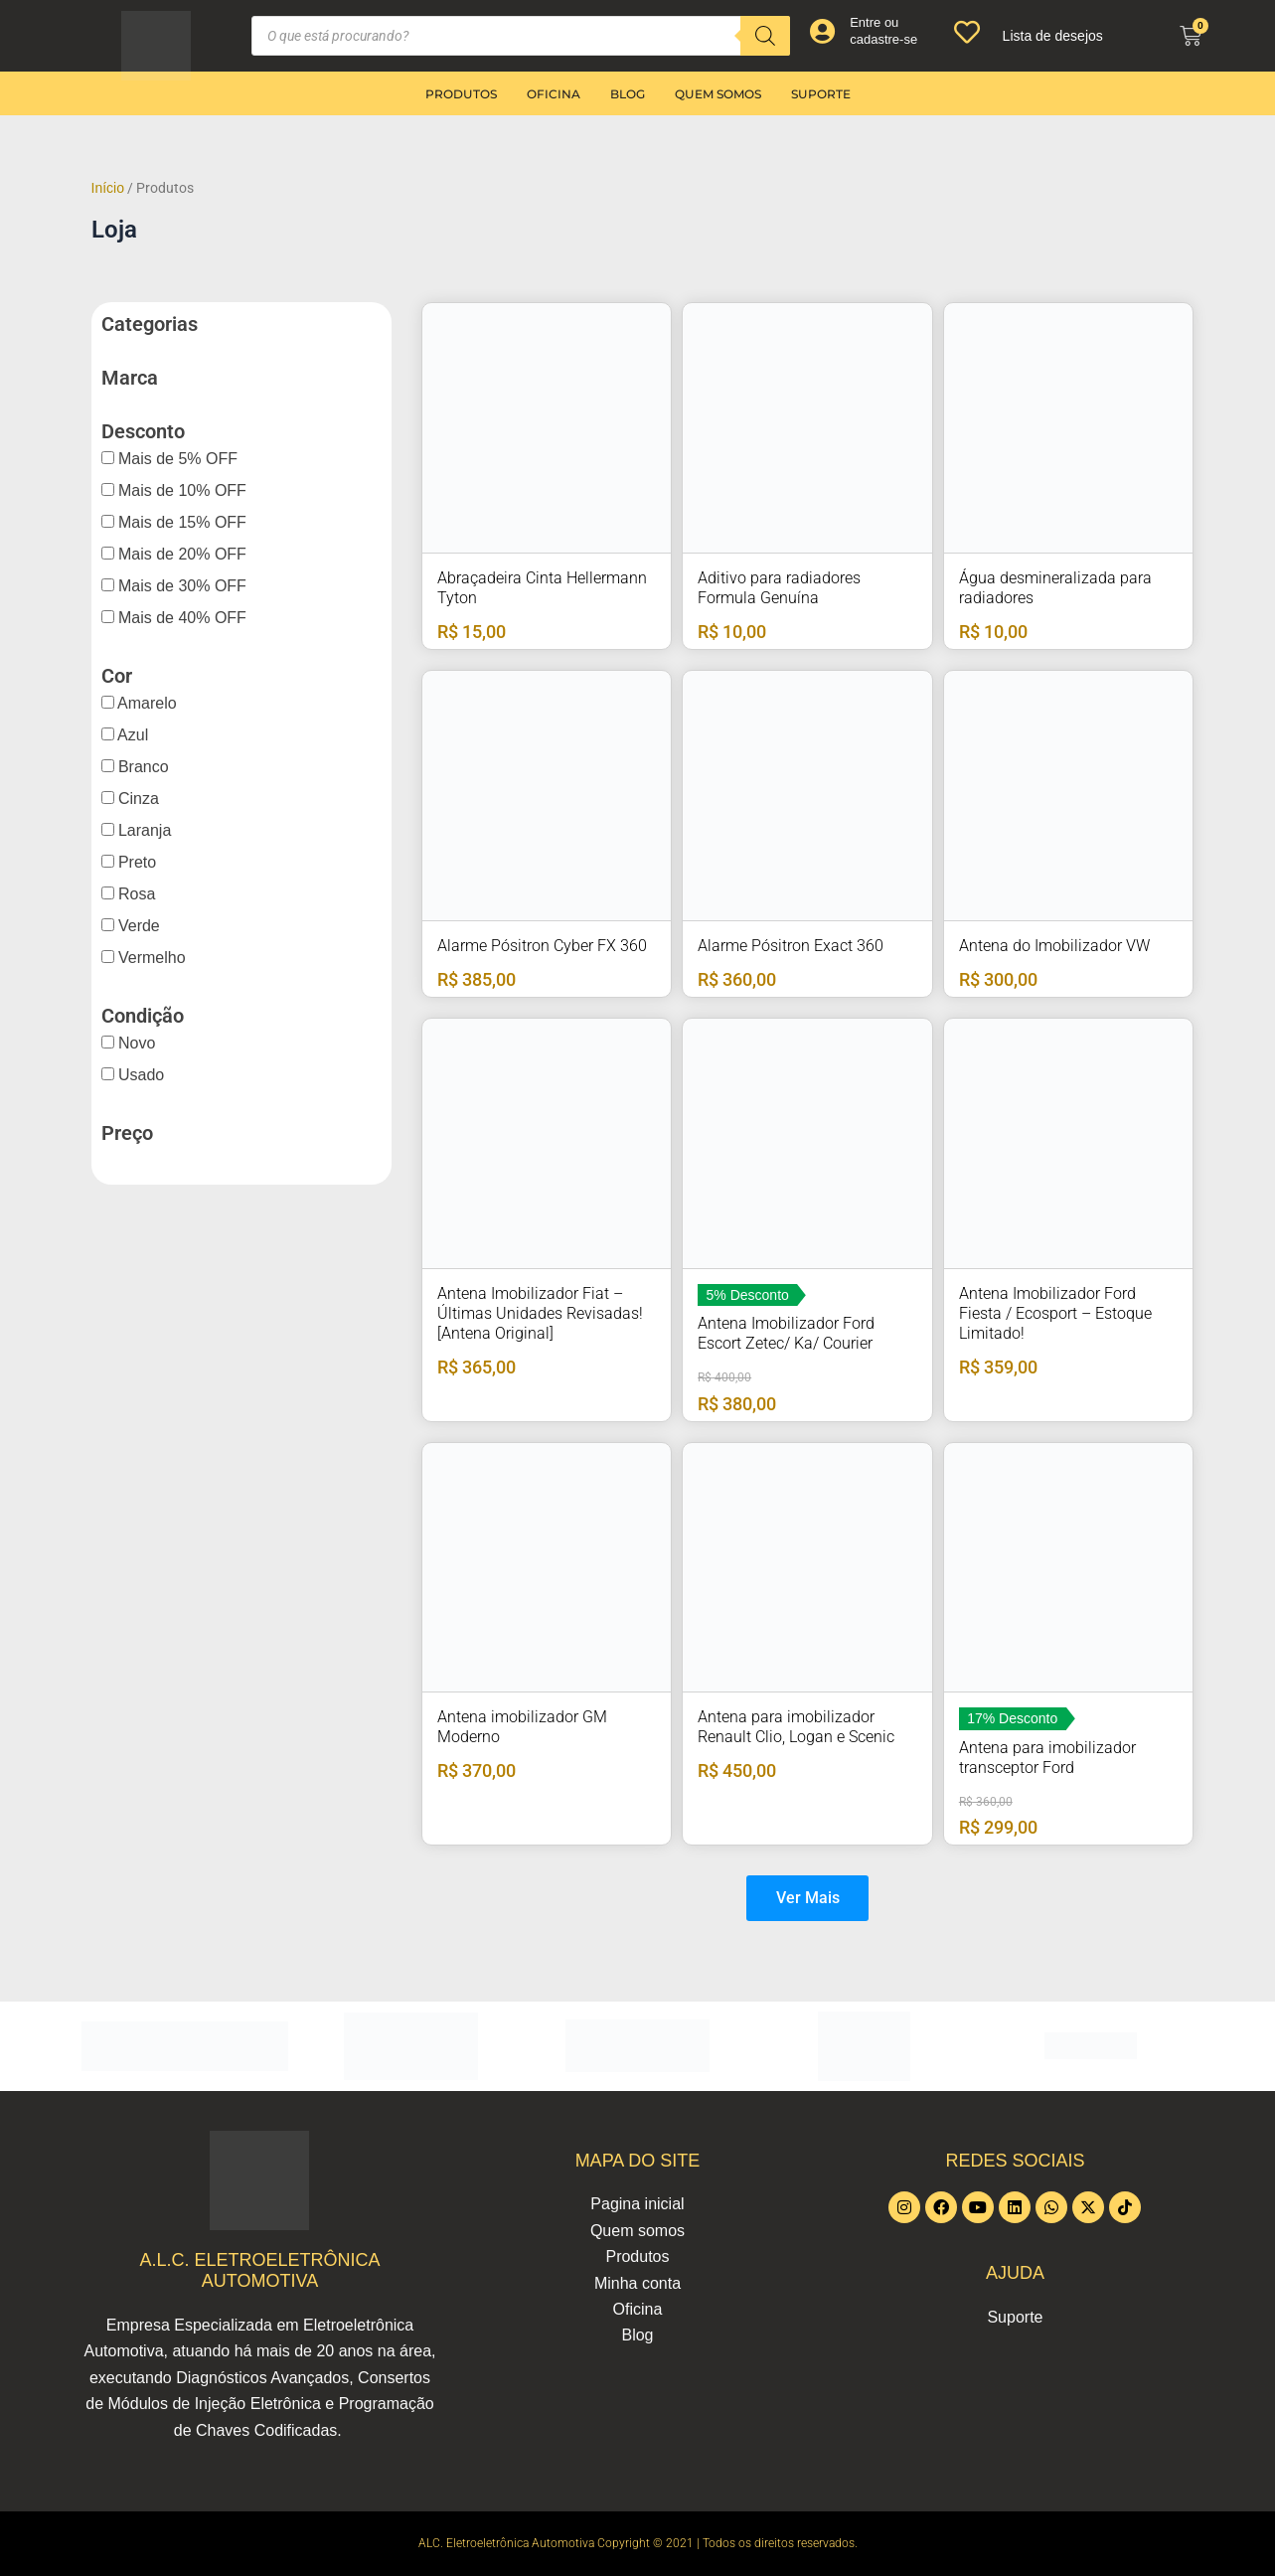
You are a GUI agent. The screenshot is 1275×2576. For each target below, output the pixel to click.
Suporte (821, 93)
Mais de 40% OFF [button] (180, 617)
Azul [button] (131, 734)
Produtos (461, 93)
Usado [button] (139, 1074)
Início (107, 188)
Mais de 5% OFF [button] (176, 458)
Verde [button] (137, 925)
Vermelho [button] (150, 957)
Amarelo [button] (145, 703)
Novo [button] (135, 1043)
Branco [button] (141, 766)
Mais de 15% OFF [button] (180, 522)
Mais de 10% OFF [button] (180, 490)
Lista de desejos (1053, 36)
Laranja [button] (143, 830)
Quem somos (718, 93)
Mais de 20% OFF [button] (180, 554)
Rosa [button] (135, 894)
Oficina (553, 93)
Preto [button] (135, 862)
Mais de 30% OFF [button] (180, 585)
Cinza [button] (136, 798)
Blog (627, 93)
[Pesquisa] (765, 36)
